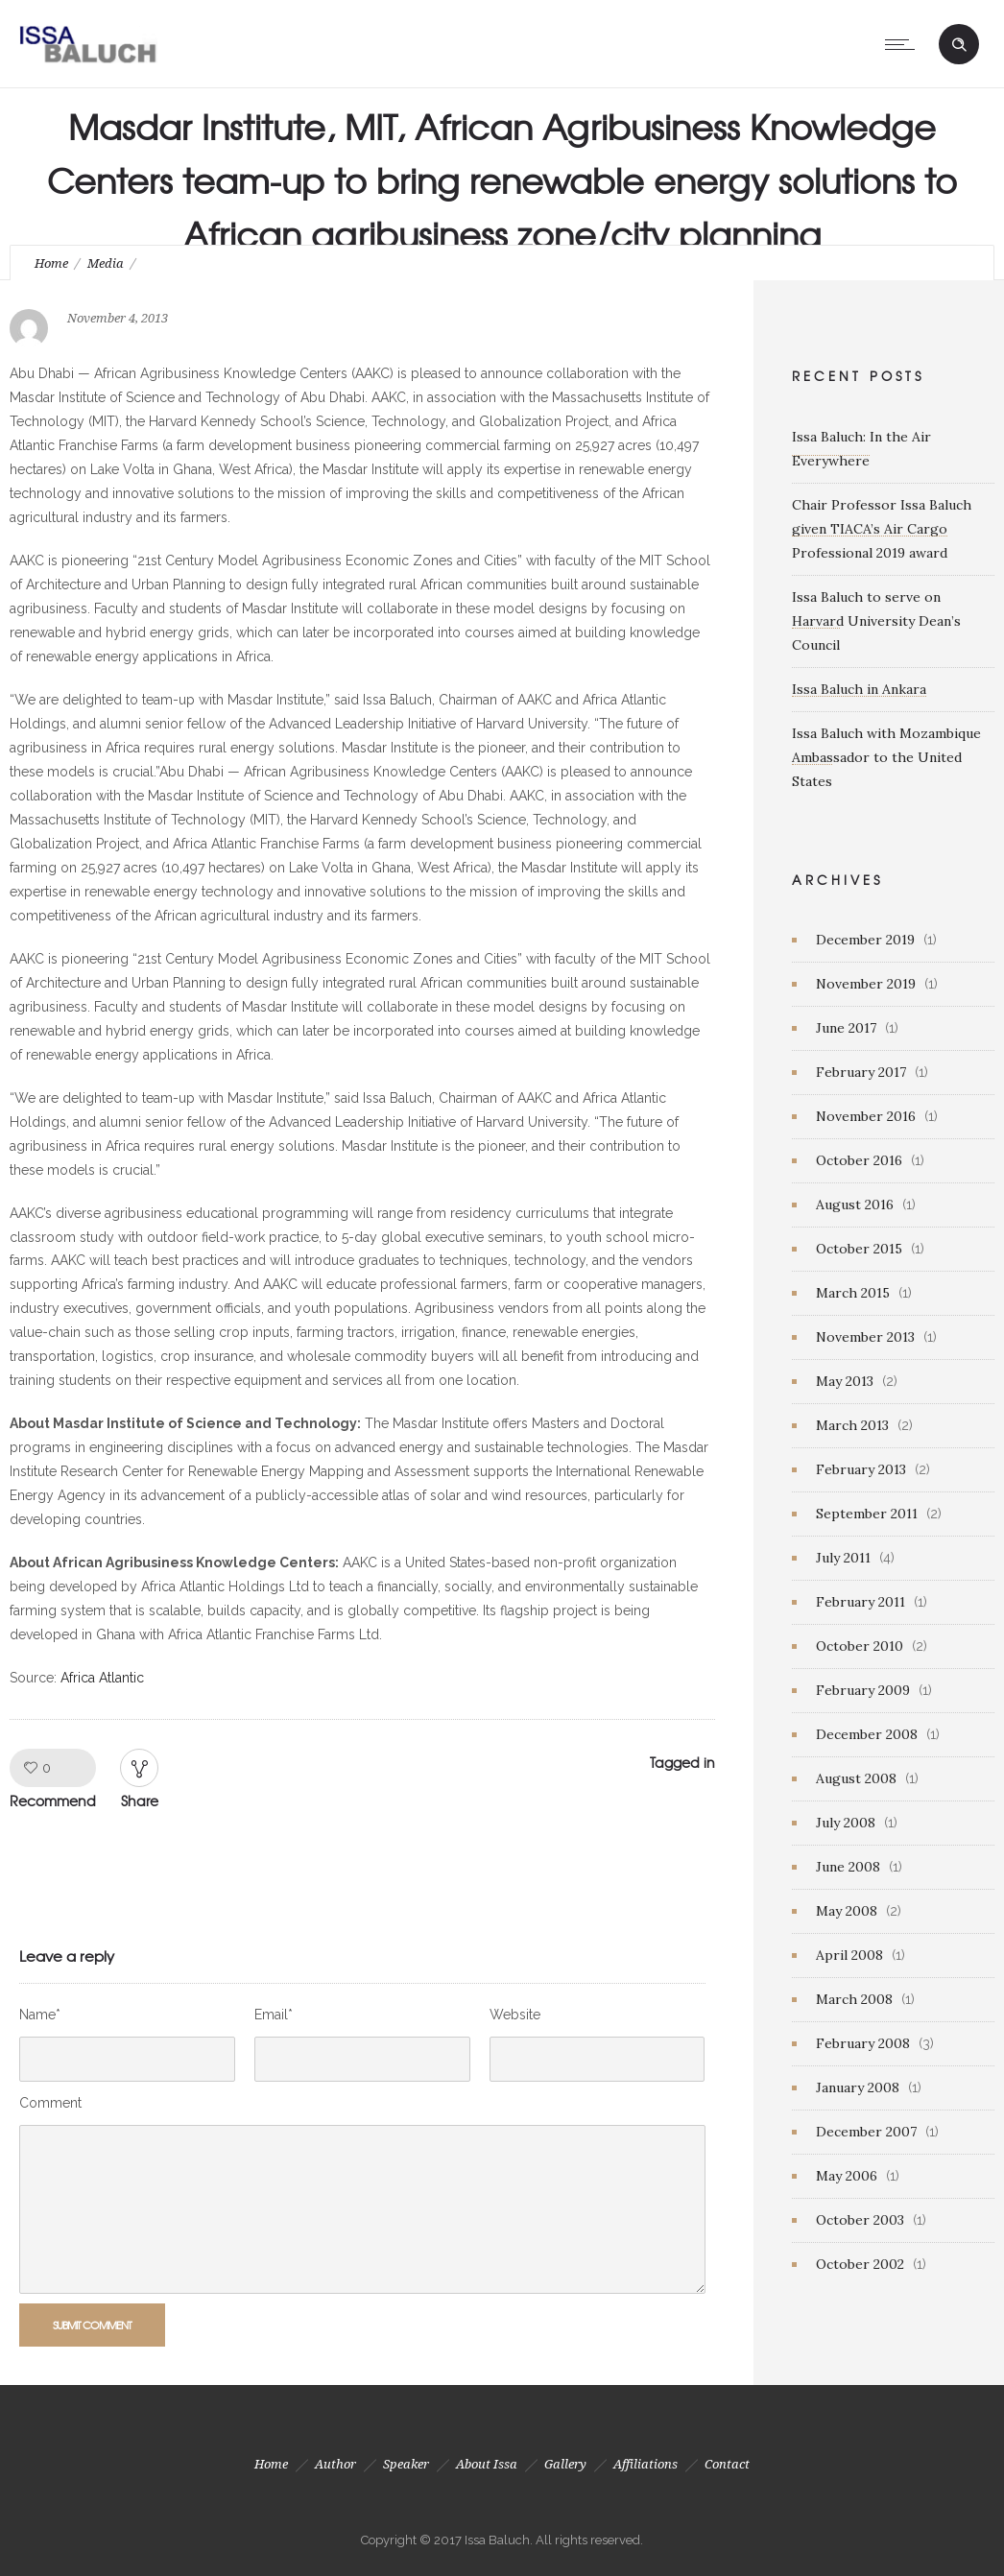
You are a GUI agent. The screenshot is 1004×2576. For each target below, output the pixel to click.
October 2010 (859, 1646)
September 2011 (867, 1513)
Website (515, 2014)
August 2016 (855, 1204)
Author (335, 2464)
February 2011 (860, 1601)
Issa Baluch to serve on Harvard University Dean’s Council (876, 621)
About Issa (486, 2464)
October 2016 (859, 1160)
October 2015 (859, 1248)
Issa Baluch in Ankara (859, 689)
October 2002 (860, 2264)
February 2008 (863, 2043)
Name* (39, 2014)
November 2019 (866, 983)
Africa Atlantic (102, 1677)
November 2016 (866, 1116)
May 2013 (844, 1381)
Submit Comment (92, 2324)
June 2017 (846, 1028)
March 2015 (853, 1292)
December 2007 (866, 2131)
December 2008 (867, 1734)
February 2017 (861, 1072)
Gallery (565, 2464)
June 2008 (848, 1866)
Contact (727, 2464)
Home (51, 263)
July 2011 (843, 1557)
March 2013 (852, 1425)
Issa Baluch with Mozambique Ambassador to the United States (886, 757)
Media (105, 263)
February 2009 (863, 1690)
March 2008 (854, 1999)
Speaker (406, 2464)
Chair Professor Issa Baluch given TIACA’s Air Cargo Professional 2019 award (881, 528)
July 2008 (845, 1822)
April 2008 (849, 1955)
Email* (273, 2014)
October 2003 (860, 2220)
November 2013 (865, 1337)
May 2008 (846, 1911)
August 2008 (856, 1778)
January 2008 (857, 2087)
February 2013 (861, 1469)
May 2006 (846, 2175)
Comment (50, 2103)
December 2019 (865, 939)
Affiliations (645, 2464)
